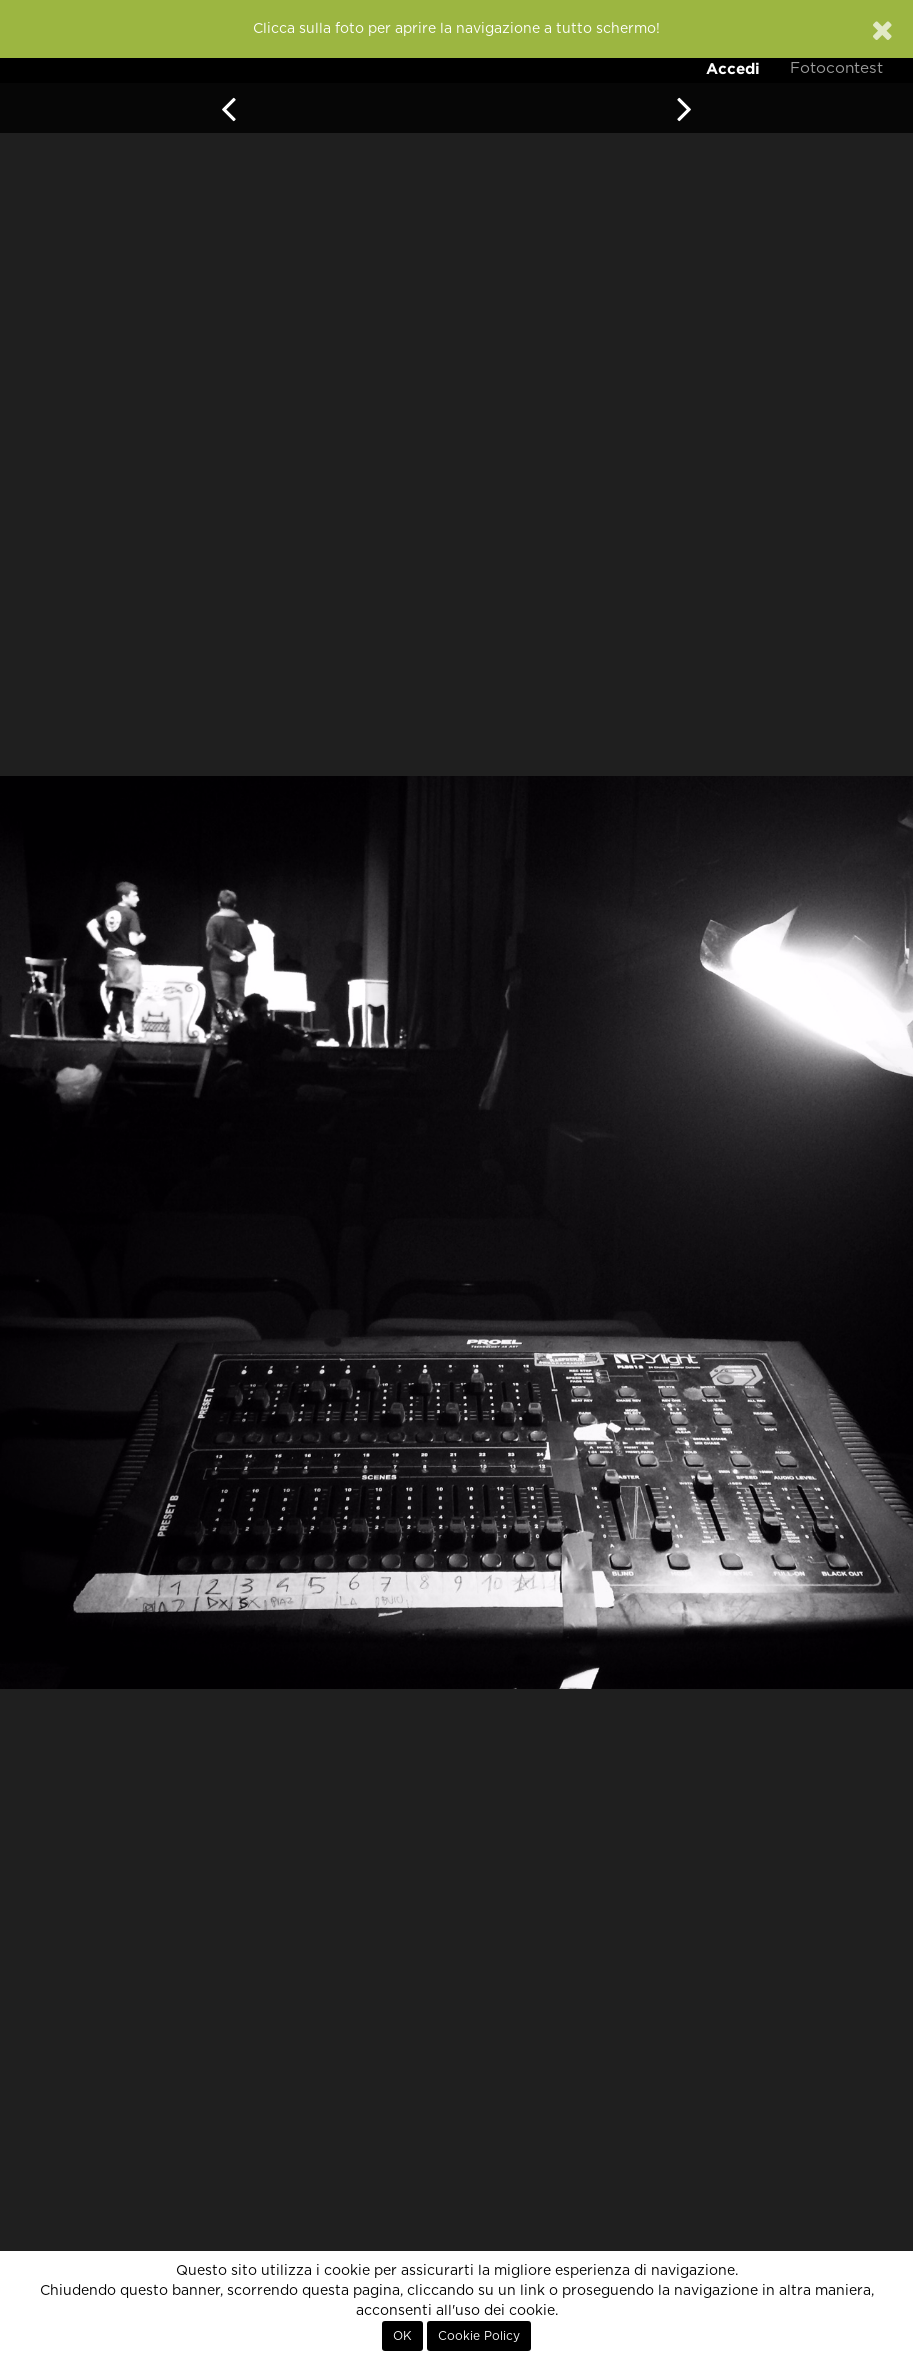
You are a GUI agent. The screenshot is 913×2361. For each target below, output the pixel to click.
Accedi (733, 68)
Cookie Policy (479, 2336)
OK (402, 2336)
